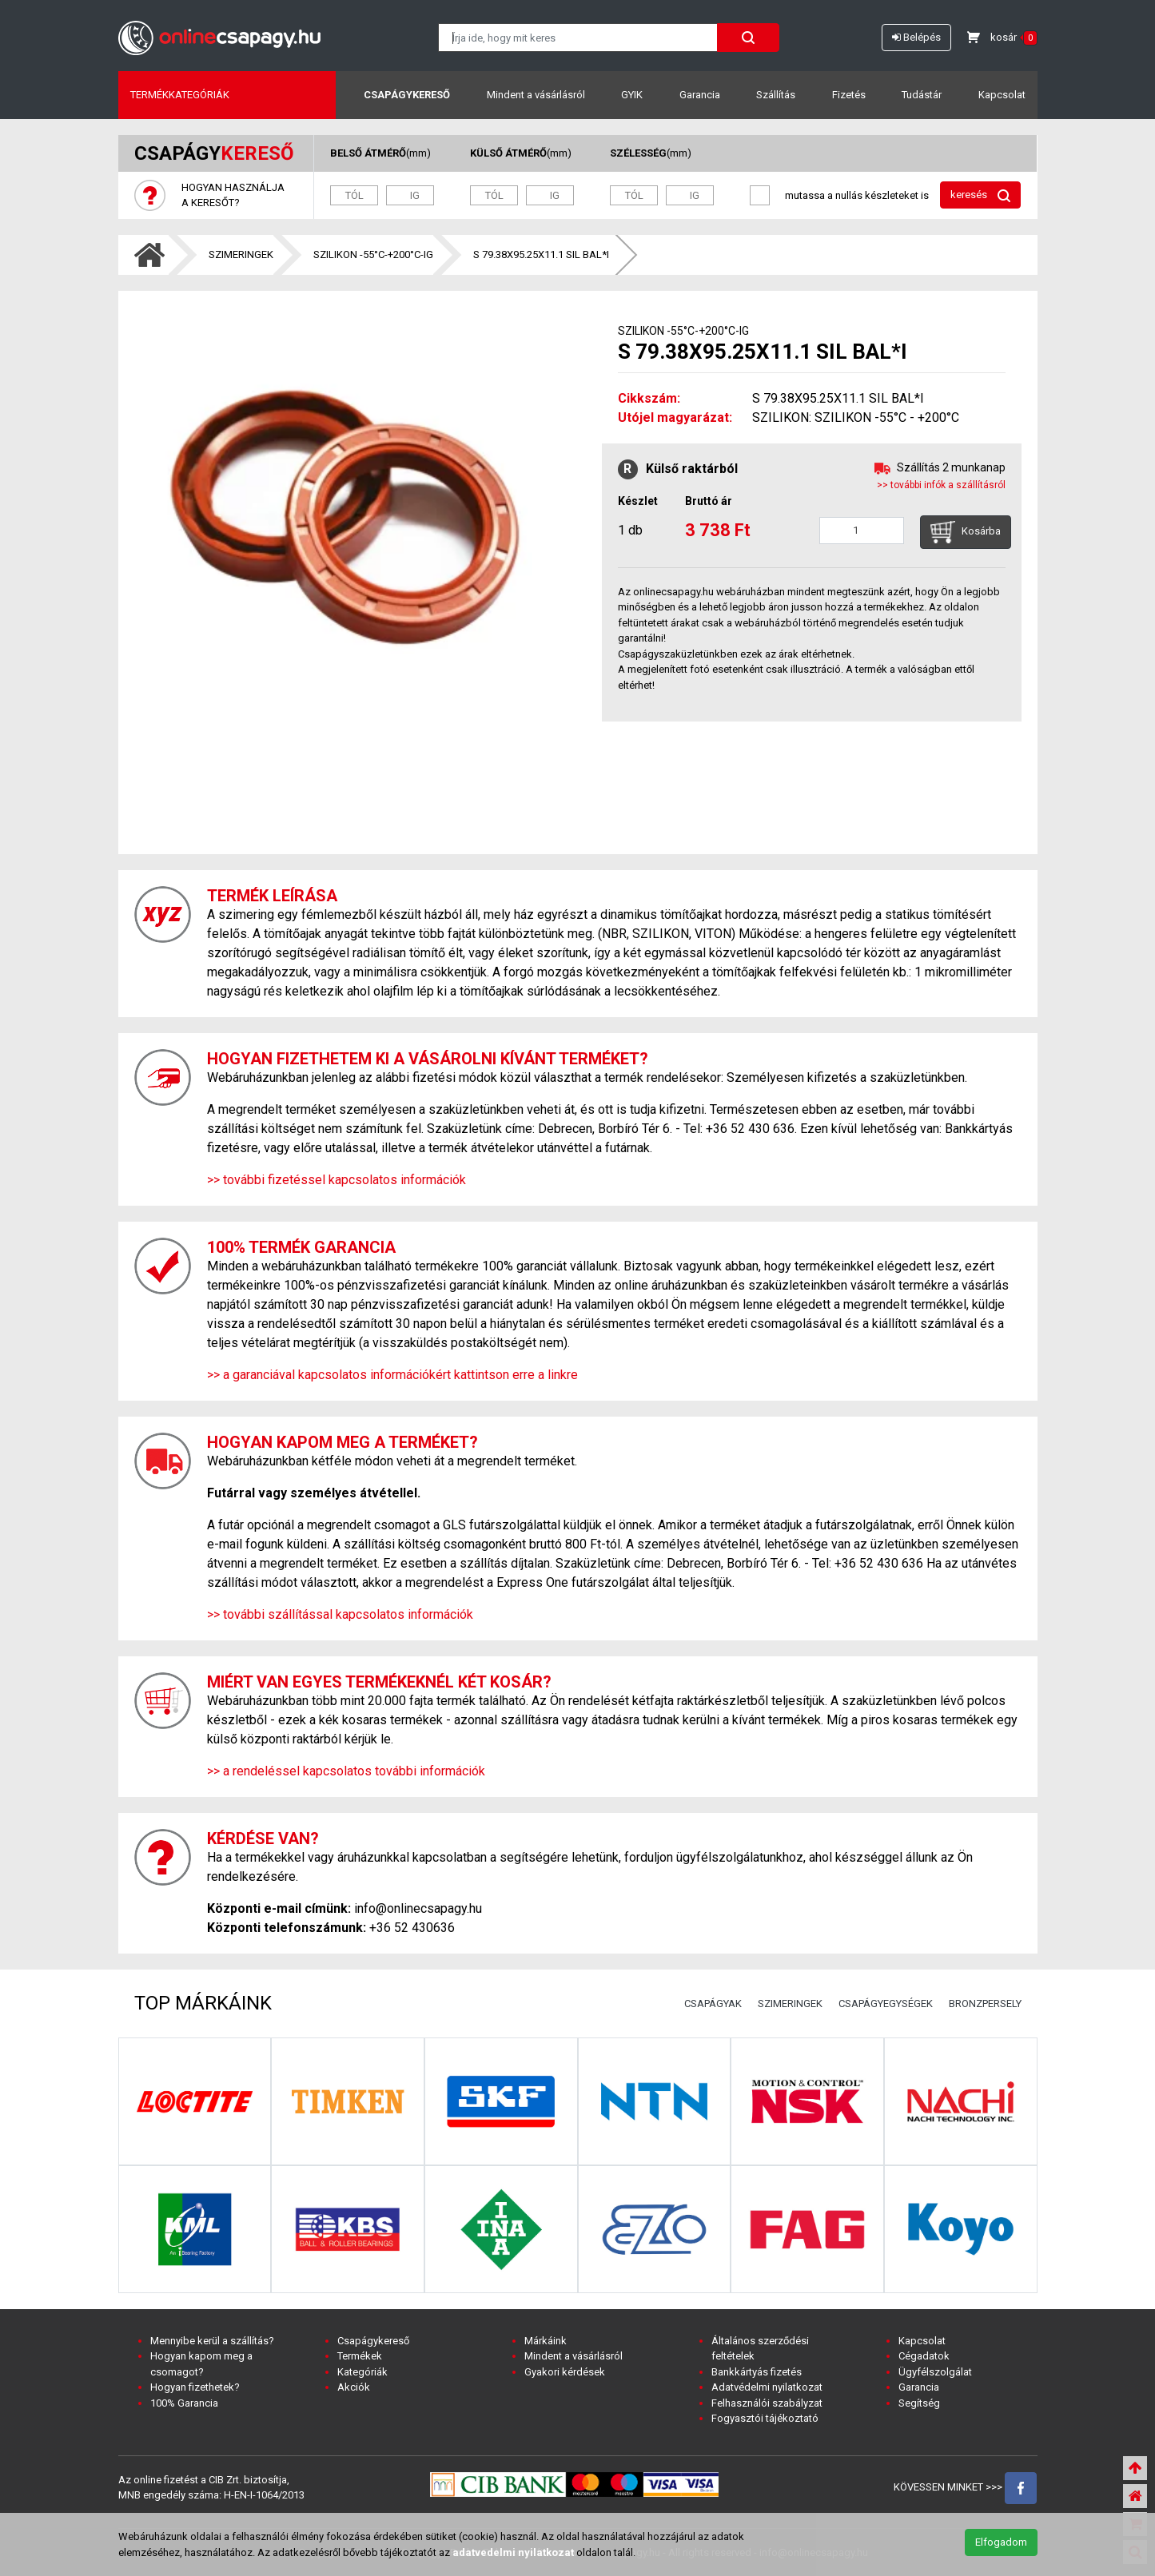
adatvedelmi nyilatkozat (513, 2552)
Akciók (353, 2387)
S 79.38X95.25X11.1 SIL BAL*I (541, 254)
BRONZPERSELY (985, 2004)
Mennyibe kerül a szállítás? (212, 2341)
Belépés (916, 37)
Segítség (919, 2403)
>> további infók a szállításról (941, 485)
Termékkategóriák (179, 95)
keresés (980, 195)
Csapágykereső (407, 95)
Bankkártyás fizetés (756, 2372)
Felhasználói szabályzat (766, 2403)
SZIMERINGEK (241, 254)
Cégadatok (924, 2356)
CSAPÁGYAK (713, 2004)
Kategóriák (362, 2372)
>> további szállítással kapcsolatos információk (340, 1614)
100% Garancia (184, 2403)
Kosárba (965, 532)
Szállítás (775, 95)
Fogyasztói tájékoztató (764, 2418)
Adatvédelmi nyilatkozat (766, 2387)
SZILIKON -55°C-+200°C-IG (373, 254)
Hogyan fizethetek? (195, 2387)
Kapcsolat (1002, 95)
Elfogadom (1001, 2542)
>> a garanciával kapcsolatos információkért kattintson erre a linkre (392, 1374)
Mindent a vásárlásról (536, 95)
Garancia (699, 95)
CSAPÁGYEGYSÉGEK (885, 2004)
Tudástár (922, 95)
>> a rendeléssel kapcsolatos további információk (346, 1771)
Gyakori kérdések (564, 2372)
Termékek (359, 2356)
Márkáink (545, 2341)
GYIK (632, 95)
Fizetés (849, 95)
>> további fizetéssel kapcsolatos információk (336, 1179)
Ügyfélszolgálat (935, 2372)
